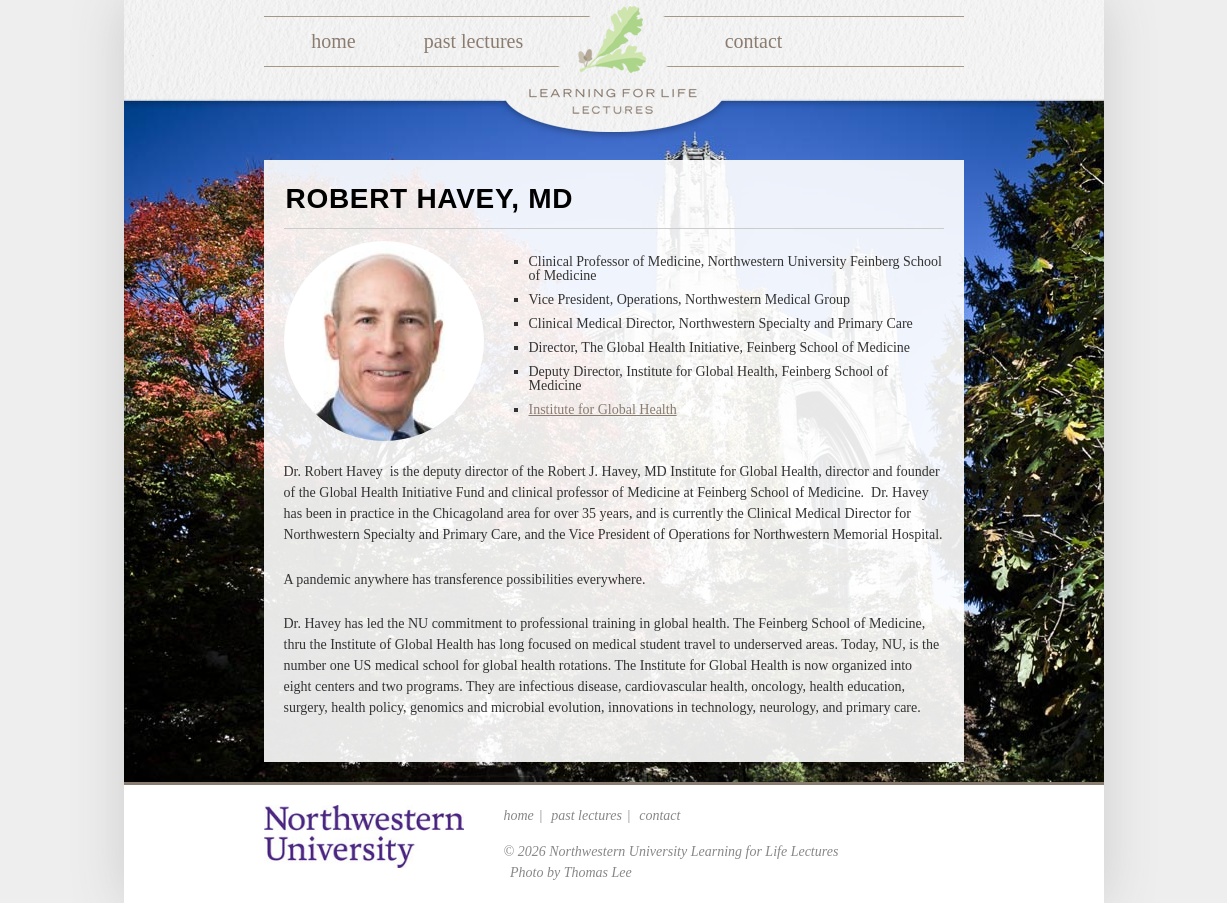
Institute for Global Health (603, 409)
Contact (754, 41)
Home (333, 41)
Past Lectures (473, 41)
